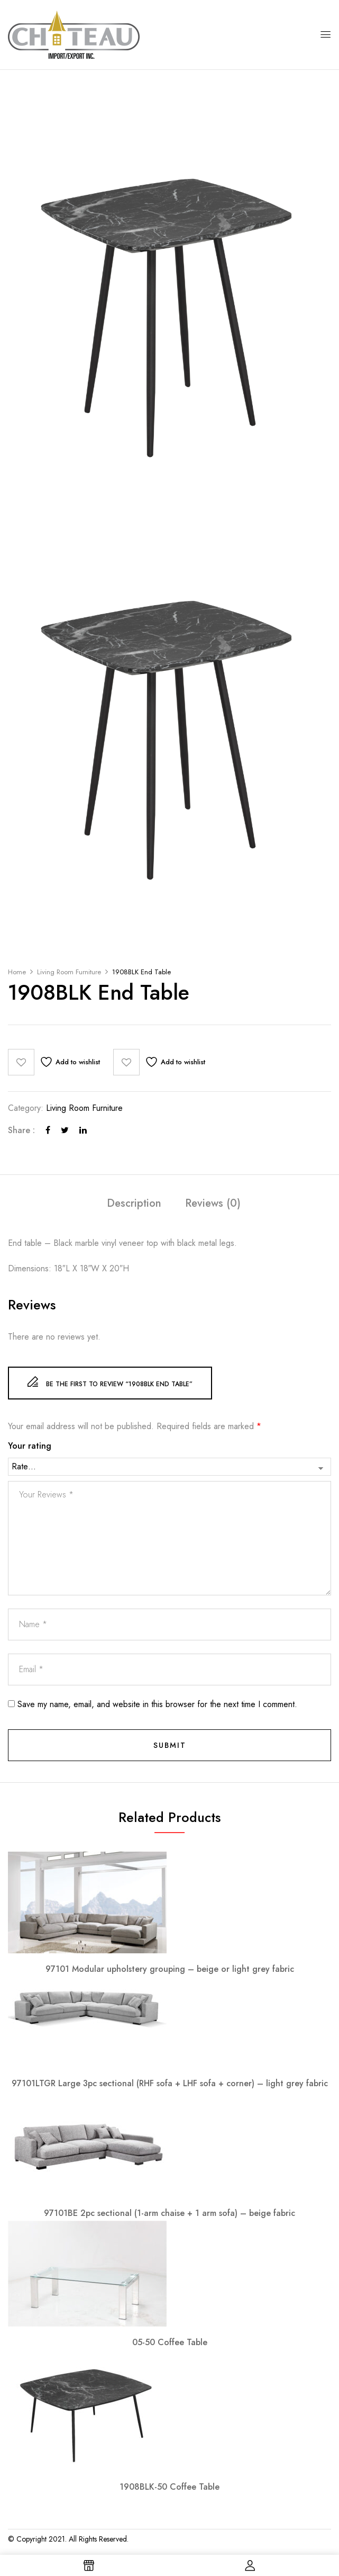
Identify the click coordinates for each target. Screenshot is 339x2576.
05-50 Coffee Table (169, 2342)
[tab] (134, 1205)
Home (17, 972)
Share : (21, 1130)
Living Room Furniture (69, 972)
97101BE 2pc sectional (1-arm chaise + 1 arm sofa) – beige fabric (169, 2213)
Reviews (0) (213, 1203)
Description (134, 1203)
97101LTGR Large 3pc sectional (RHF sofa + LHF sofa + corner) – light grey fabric (170, 2083)
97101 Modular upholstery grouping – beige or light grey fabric (169, 1969)
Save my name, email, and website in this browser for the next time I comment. (157, 1704)
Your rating (29, 1446)
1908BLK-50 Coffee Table (169, 2487)
